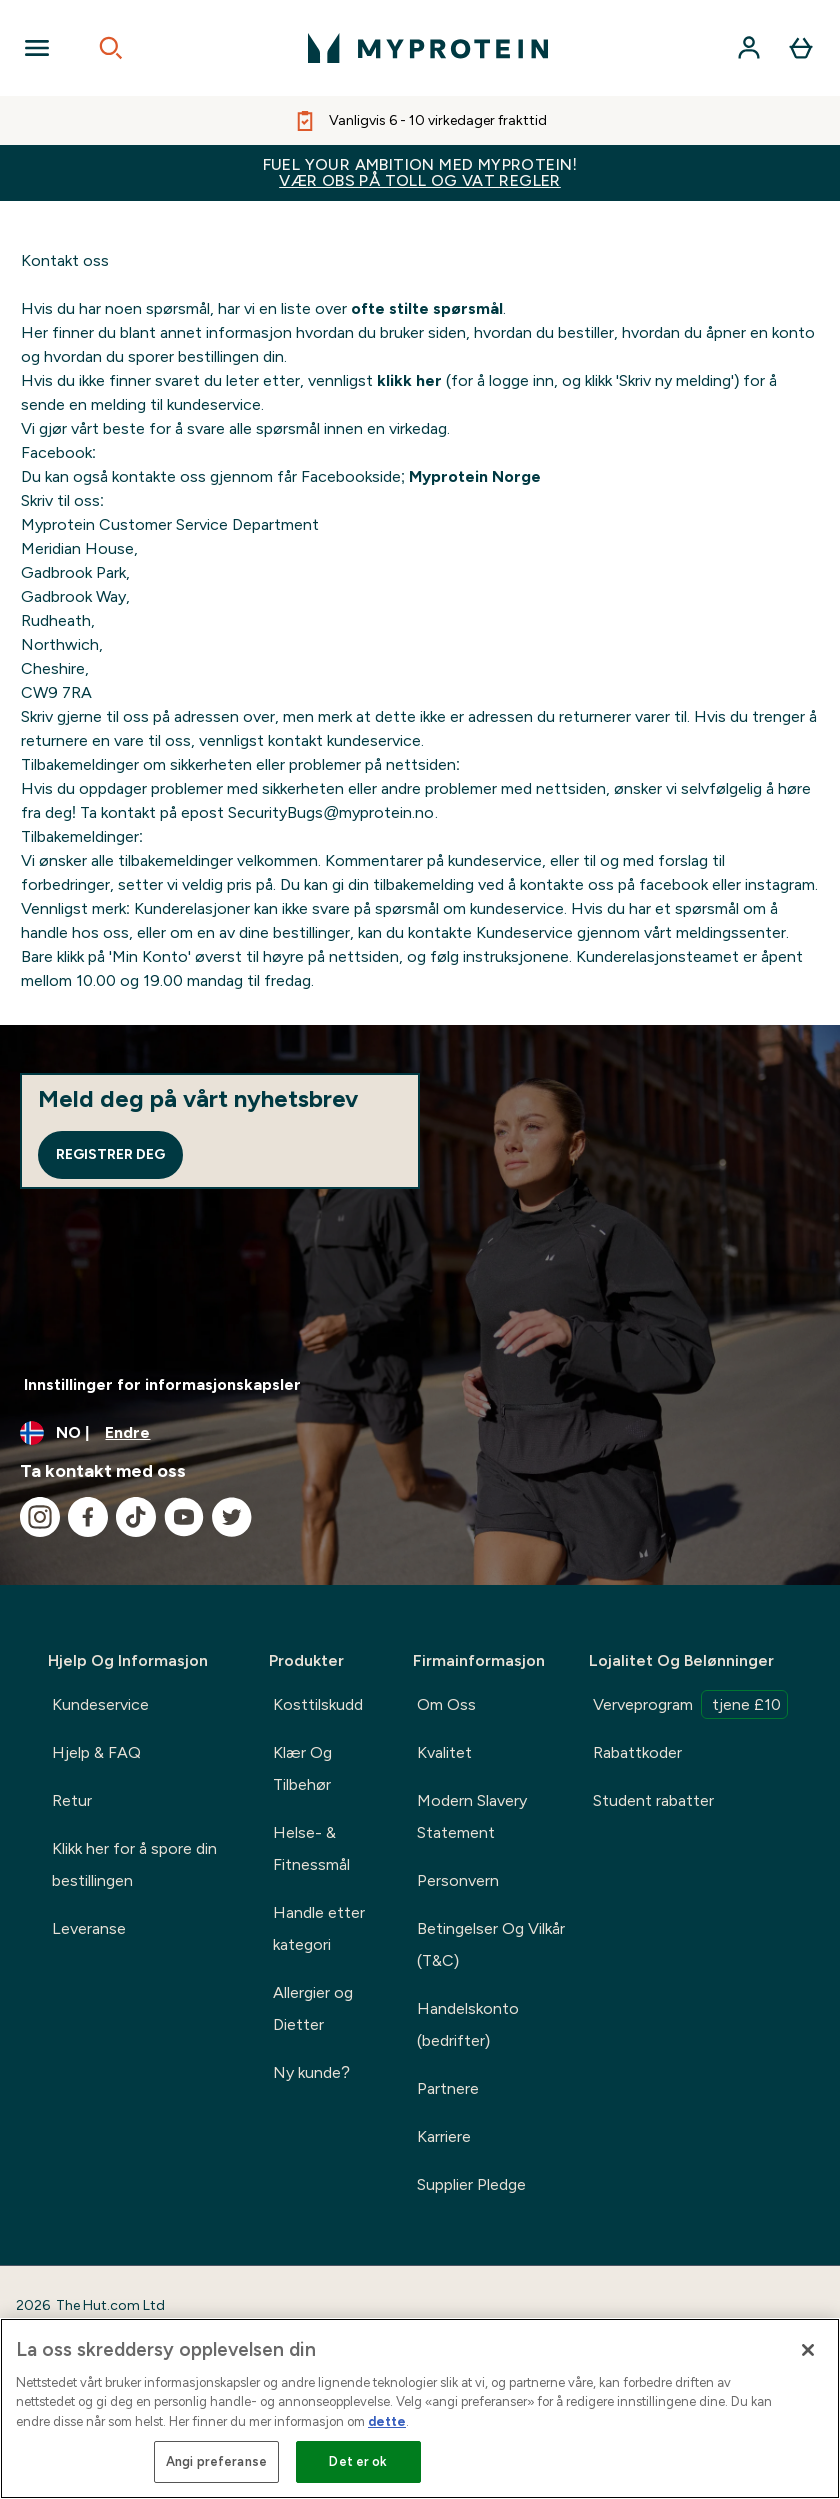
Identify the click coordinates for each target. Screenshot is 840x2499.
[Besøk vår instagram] (40, 1517)
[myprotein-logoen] (428, 48)
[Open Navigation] (37, 48)
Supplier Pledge (471, 2184)
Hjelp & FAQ (96, 1752)
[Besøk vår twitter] (232, 1517)
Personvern (458, 1880)
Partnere (448, 2088)
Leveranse (89, 1928)
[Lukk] (808, 2350)
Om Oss (446, 1704)
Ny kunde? (311, 2072)
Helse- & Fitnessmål (311, 1848)
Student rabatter (653, 1800)
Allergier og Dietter (313, 2008)
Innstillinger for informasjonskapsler (162, 1384)
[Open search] (111, 48)
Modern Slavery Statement (472, 1816)
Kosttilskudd (318, 1704)
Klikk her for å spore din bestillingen (134, 1864)
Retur (72, 1800)
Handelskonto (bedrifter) (468, 2024)
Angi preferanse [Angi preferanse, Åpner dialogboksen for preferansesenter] (216, 2461)
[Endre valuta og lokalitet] (420, 1433)
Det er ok (358, 2461)
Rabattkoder (637, 1752)
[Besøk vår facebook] (88, 1517)
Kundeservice (100, 1704)
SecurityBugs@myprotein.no (331, 812)
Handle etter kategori (319, 1928)
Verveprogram (690, 1704)
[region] (420, 2408)
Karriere (444, 2136)
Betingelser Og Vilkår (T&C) (491, 1944)
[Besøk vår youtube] (184, 1517)
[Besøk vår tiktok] (136, 1517)
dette (387, 2421)
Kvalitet (444, 1752)
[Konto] (749, 48)
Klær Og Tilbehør (302, 1768)
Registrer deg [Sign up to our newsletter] (110, 1154)
